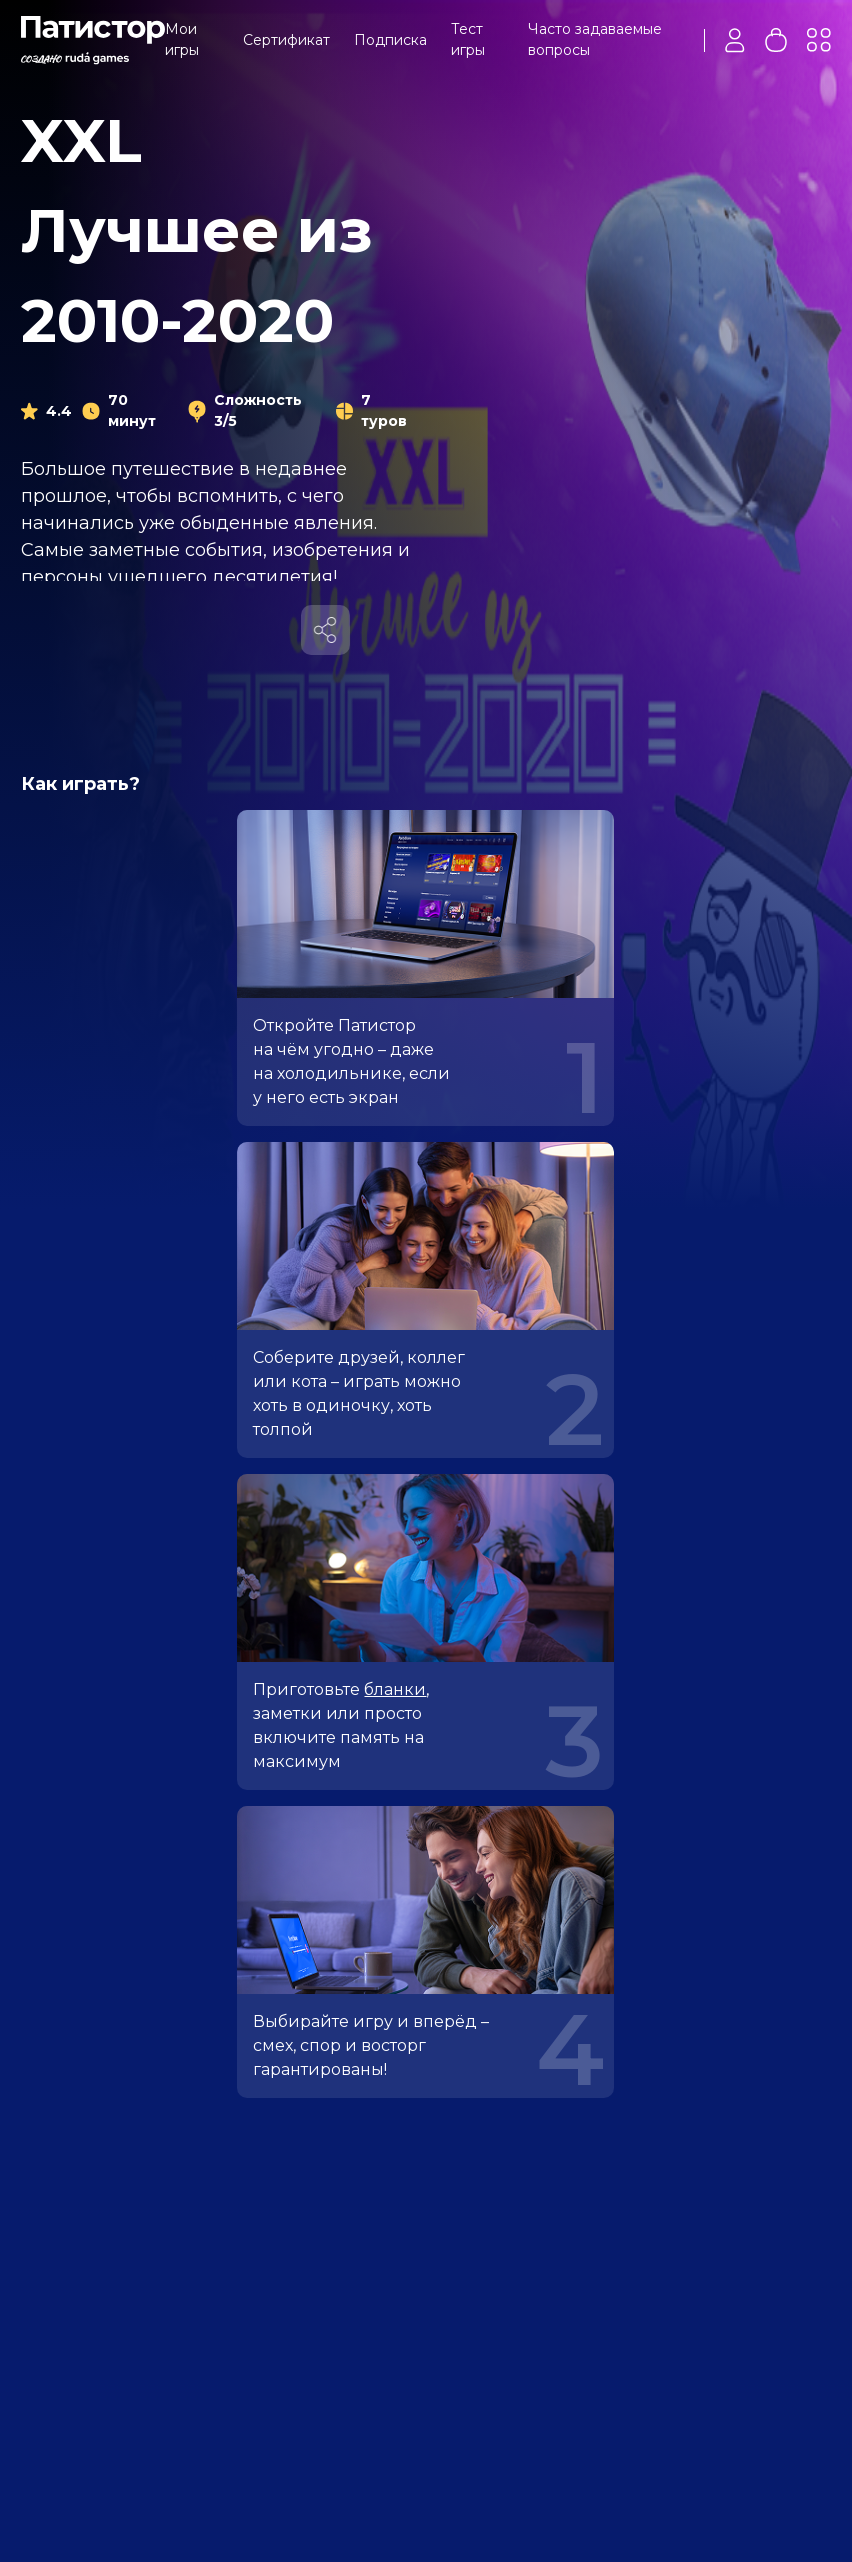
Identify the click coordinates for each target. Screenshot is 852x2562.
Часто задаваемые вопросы (595, 39)
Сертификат (286, 40)
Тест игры (468, 39)
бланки (395, 1689)
